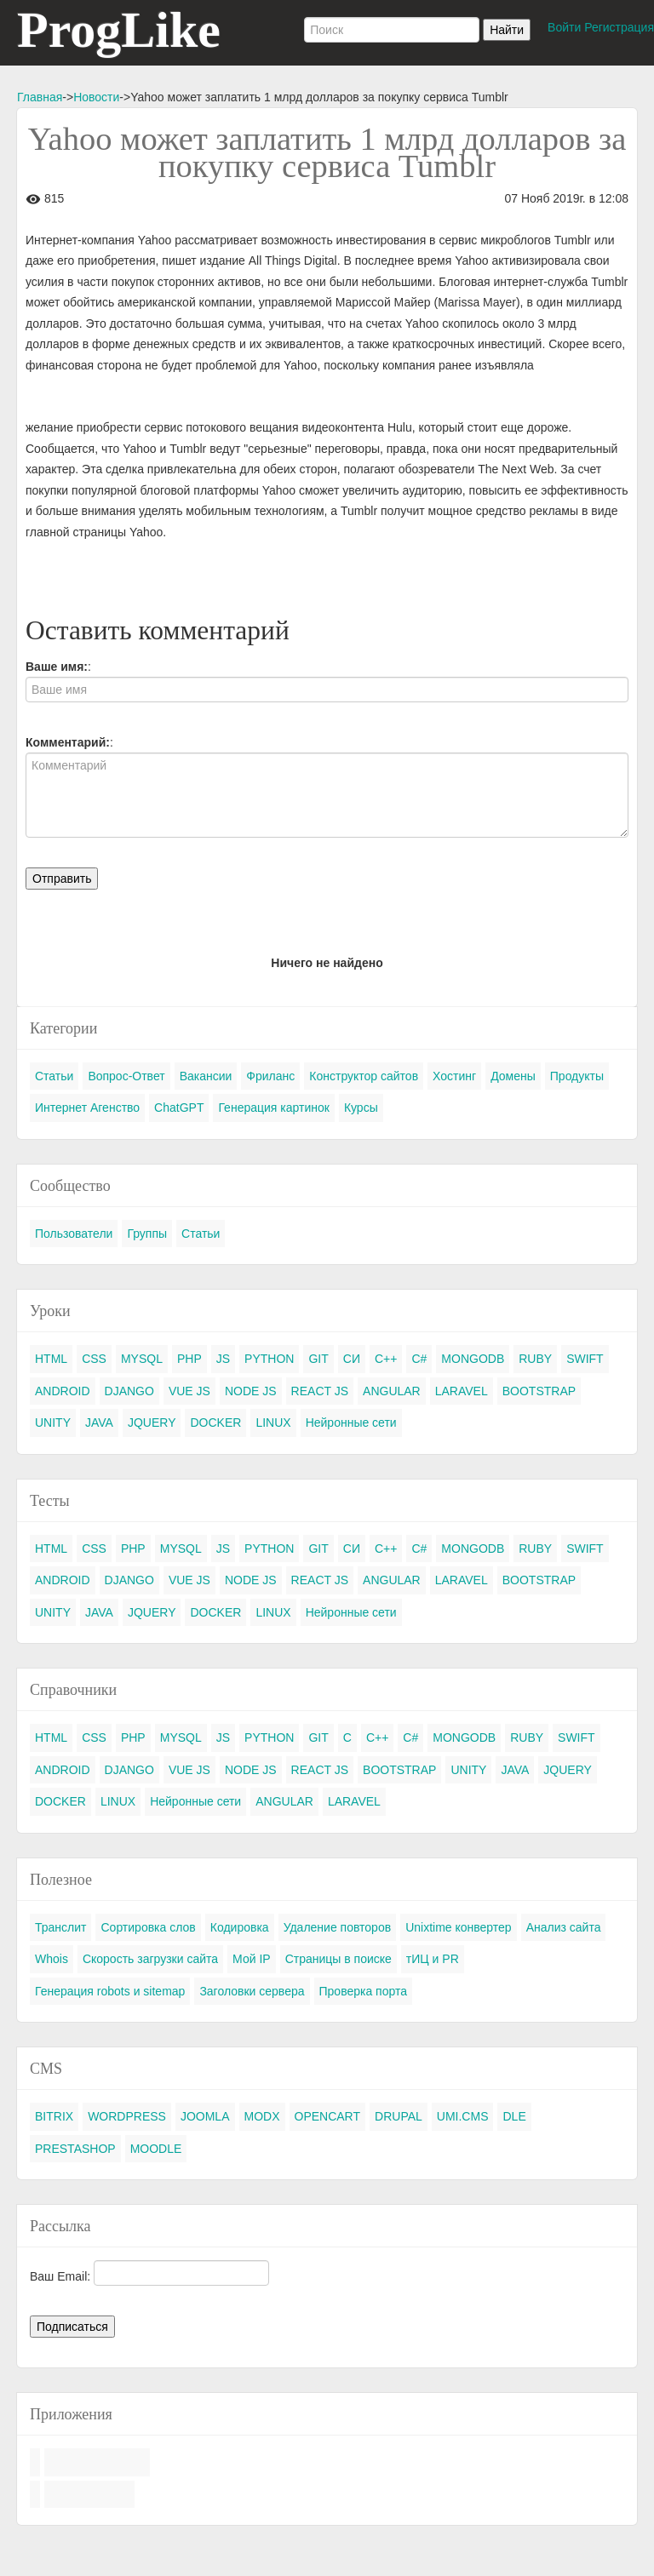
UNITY (53, 1422)
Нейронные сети (351, 1422)
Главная (39, 97)
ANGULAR (392, 1391)
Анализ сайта (563, 1927)
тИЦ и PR (432, 1959)
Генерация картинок (273, 1107)
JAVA (99, 1422)
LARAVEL (461, 1391)
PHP (189, 1358)
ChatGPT (179, 1107)
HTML (51, 1358)
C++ (386, 1358)
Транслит (60, 1927)
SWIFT (585, 1358)
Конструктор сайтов (363, 1076)
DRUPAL (398, 2116)
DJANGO (129, 1391)
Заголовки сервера (251, 1991)
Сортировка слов (147, 1927)
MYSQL (142, 1358)
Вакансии (206, 1076)
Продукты (577, 1076)
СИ (351, 1358)
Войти (564, 27)
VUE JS (189, 1391)
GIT (318, 1358)
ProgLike (119, 30)
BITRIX (54, 2116)
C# (419, 1358)
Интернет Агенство (87, 1107)
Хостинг (454, 1076)
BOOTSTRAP (539, 1391)
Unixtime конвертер (458, 1927)
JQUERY (152, 1422)
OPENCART (328, 2116)
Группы (147, 1233)
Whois (51, 1959)
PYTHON (269, 1358)
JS (223, 1358)
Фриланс (270, 1076)
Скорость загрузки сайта (150, 1959)
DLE (513, 2116)
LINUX (272, 1422)
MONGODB (472, 1358)
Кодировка (239, 1927)
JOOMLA (205, 2116)
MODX (262, 2116)
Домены (513, 1076)
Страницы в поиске (338, 1959)
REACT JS (319, 1391)
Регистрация (619, 27)
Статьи (54, 1076)
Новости (96, 97)
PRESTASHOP (75, 2148)
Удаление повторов (338, 1927)
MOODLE (156, 2148)
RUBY (535, 1358)
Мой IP (251, 1959)
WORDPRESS (127, 2116)
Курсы (361, 1107)
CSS (94, 1358)
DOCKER (215, 1422)
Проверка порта (363, 1991)
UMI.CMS (463, 2116)
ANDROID (62, 1391)
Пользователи (73, 1233)
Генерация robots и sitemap (110, 1991)
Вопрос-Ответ (126, 1076)
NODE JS (251, 1391)
